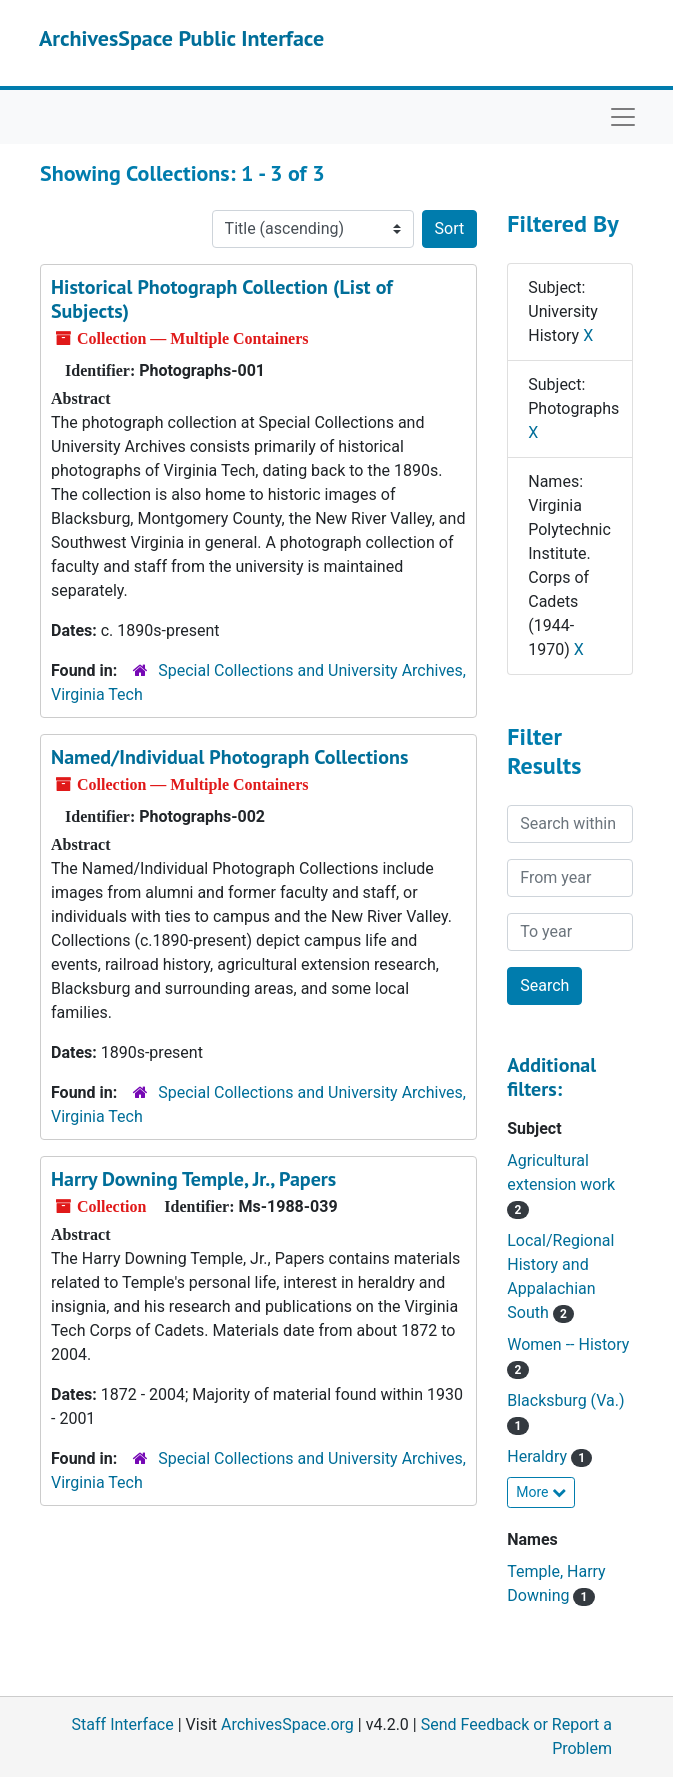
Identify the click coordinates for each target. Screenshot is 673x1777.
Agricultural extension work (561, 1184)
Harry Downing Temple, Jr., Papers (193, 1179)
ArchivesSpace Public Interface (181, 38)
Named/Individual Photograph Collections (229, 757)
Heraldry (549, 1456)
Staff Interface (123, 1724)
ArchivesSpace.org (287, 1724)
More (541, 1492)
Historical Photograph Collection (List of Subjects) (222, 299)
